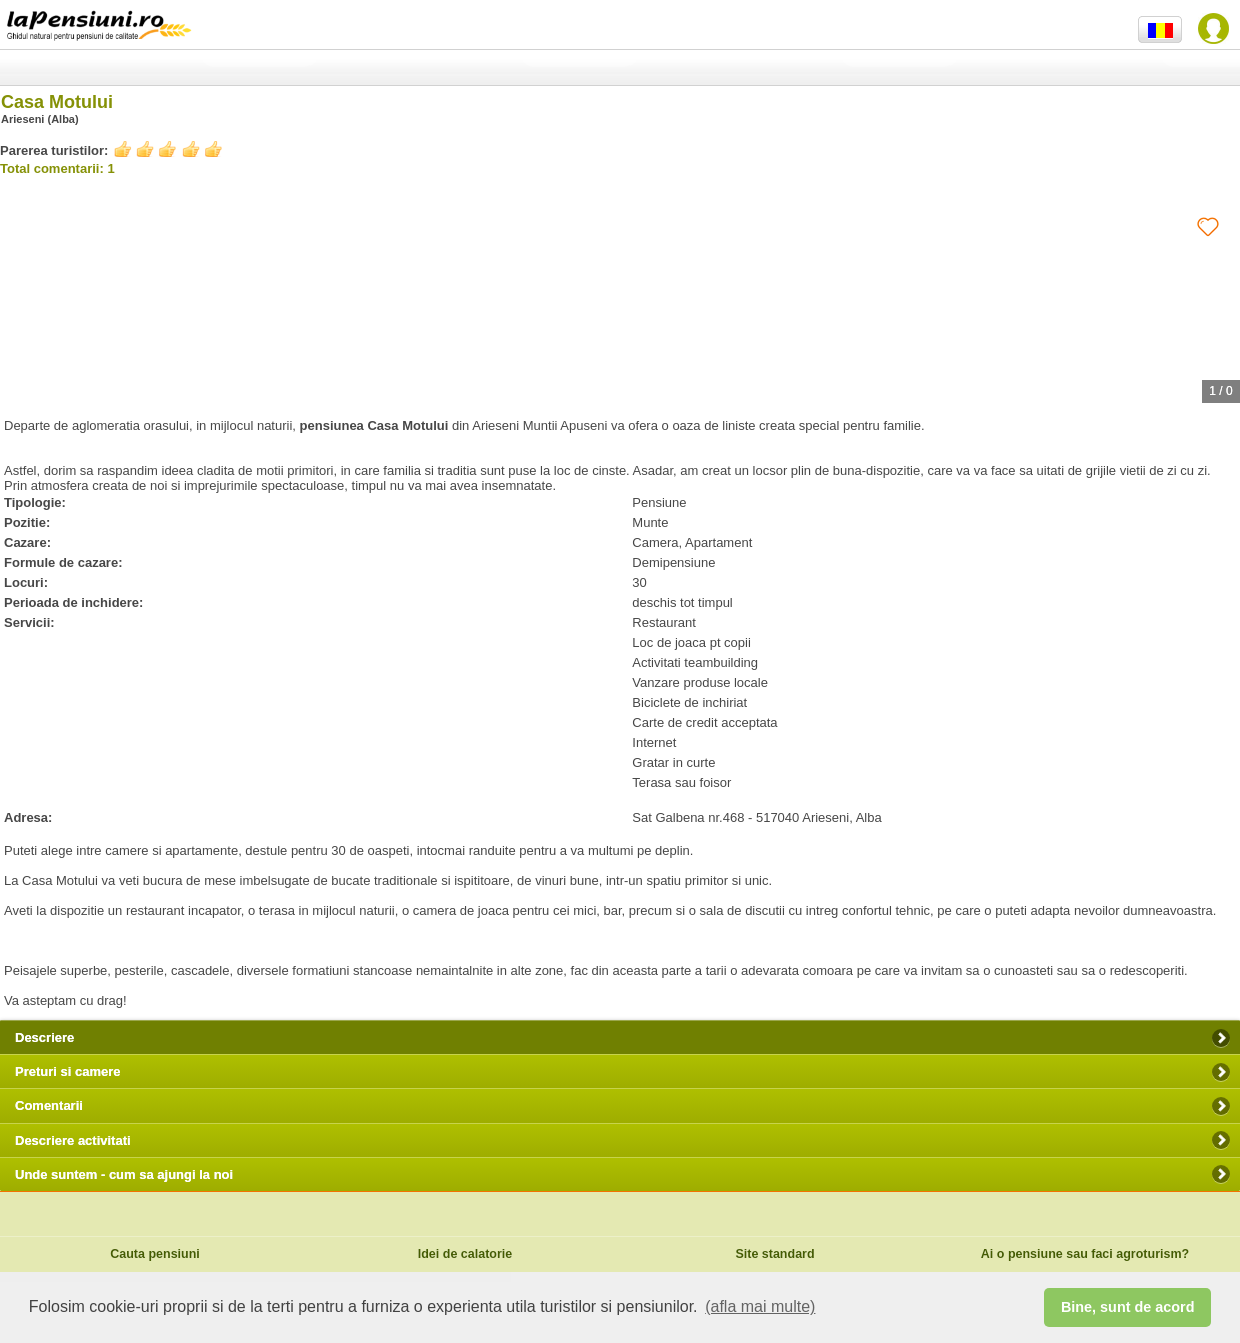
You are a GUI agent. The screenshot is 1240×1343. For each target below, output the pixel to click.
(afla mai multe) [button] (760, 1306)
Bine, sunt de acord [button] (1128, 1307)
